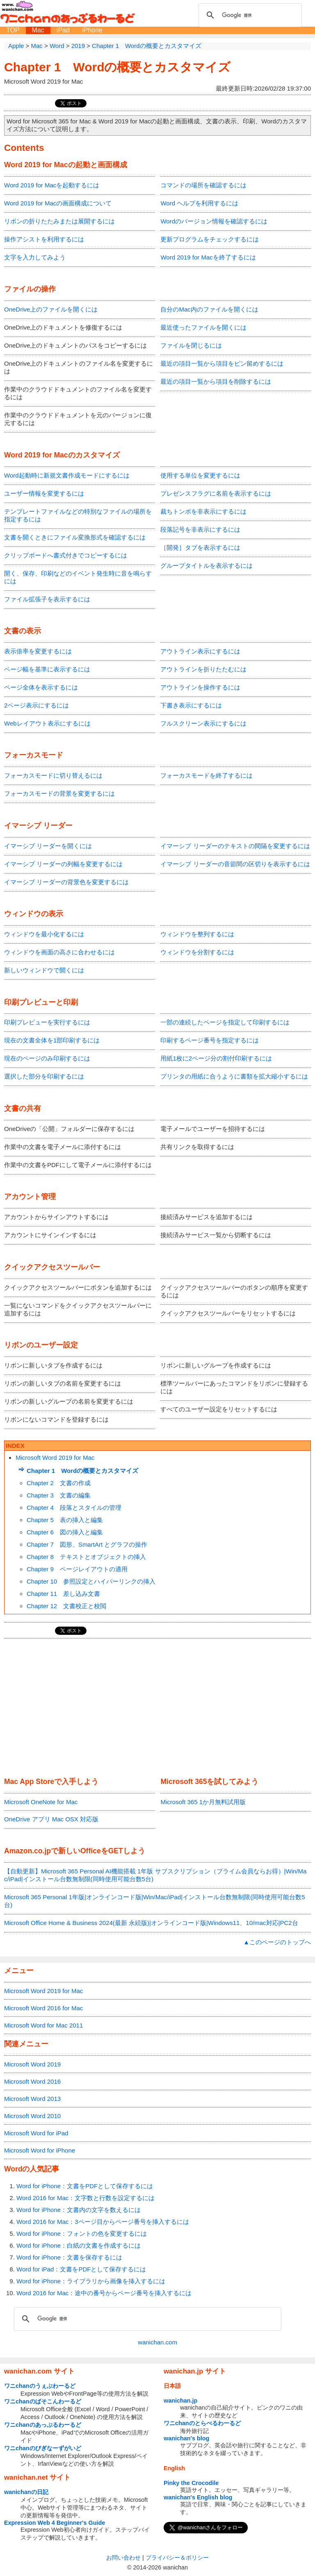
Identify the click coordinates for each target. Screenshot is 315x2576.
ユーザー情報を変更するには (44, 493)
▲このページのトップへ (277, 1942)
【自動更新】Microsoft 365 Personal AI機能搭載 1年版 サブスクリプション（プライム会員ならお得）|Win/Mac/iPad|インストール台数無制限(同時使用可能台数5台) (155, 1875)
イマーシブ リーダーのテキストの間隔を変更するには (235, 845)
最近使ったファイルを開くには (203, 327)
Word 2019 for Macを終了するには (208, 257)
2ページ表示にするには (36, 705)
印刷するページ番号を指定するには (209, 1040)
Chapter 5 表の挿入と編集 (65, 1519)
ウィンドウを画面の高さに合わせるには (59, 952)
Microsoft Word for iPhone (39, 2150)
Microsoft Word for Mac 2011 (43, 2025)
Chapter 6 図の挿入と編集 (65, 1532)
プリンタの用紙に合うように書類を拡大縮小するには (234, 1076)
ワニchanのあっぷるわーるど (42, 2424)
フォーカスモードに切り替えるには (53, 775)
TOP (13, 30)
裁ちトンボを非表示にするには (203, 511)
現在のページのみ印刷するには (47, 1058)
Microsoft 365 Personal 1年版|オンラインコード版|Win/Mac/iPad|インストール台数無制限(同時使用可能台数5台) (154, 1900)
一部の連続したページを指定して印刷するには (225, 1022)
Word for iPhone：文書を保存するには (69, 2257)
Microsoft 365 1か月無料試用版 (203, 1801)
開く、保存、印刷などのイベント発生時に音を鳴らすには (78, 577)
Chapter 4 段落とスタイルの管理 (74, 1507)
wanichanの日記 (26, 2492)
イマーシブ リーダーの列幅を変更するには (63, 863)
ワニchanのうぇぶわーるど (39, 2386)
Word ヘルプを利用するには (199, 203)
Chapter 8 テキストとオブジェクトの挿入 (86, 1556)
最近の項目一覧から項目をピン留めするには (221, 363)
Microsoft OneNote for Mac (41, 1801)
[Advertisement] (157, 1708)
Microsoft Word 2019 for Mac (55, 1457)
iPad (63, 30)
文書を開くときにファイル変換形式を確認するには (75, 537)
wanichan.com (157, 2342)
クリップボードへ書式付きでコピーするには (65, 555)
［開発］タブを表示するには (200, 547)
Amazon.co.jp (27, 1851)
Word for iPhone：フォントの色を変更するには (81, 2233)
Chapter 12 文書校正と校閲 (66, 1605)
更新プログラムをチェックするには (209, 239)
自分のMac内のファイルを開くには (209, 309)
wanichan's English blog (198, 2497)
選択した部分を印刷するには (44, 1076)
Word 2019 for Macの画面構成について (58, 203)
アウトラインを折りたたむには (203, 669)
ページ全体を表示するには (41, 687)
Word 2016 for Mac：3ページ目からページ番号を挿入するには (102, 2221)
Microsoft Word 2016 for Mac (43, 2008)
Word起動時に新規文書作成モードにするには (67, 475)
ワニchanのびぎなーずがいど (42, 2448)
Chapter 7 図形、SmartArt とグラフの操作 (87, 1544)
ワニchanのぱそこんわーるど (42, 2401)
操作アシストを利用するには (44, 239)
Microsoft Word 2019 (32, 2064)
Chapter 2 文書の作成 (59, 1482)
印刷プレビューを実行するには (47, 1022)
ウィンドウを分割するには (197, 952)
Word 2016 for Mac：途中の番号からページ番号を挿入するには (104, 2292)
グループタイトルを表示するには (206, 565)
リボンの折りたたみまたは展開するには (59, 221)
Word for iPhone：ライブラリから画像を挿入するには (90, 2281)
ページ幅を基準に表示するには (47, 669)
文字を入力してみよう (35, 257)
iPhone (92, 30)
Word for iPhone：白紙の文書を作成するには (78, 2245)
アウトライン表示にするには (200, 651)
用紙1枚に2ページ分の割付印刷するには (216, 1058)
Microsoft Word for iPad (36, 2133)
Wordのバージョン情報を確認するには (213, 221)
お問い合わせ (123, 2557)
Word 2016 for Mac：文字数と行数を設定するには (85, 2197)
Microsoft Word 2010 (32, 2115)
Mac (38, 30)
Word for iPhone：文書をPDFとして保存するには (84, 2185)
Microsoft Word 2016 (32, 2081)
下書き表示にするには (191, 705)
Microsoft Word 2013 (32, 2098)
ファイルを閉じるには (191, 345)
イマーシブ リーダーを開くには (48, 845)
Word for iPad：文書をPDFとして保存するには (81, 2269)
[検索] (249, 15)
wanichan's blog (186, 2438)
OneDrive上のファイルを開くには (51, 309)
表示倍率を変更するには (38, 651)
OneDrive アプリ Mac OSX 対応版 (51, 1819)
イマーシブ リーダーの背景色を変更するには (66, 881)
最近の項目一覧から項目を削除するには (215, 381)
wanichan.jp (180, 2400)
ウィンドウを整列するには (197, 934)
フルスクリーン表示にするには (203, 723)
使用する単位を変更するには (200, 475)
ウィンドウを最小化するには (44, 934)
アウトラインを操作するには (200, 687)
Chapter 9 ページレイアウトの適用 (77, 1569)
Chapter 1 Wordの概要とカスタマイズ (117, 67)
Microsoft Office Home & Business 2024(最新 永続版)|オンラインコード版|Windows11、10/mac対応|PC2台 (151, 1922)
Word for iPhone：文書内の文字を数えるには (78, 2209)
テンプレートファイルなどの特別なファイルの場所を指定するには (78, 515)
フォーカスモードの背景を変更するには (59, 793)
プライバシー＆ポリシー (177, 2557)
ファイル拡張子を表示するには (47, 599)
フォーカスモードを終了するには (206, 775)
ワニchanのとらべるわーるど (202, 2423)
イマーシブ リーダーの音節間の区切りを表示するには (235, 863)
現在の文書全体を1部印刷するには (52, 1040)
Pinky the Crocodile (191, 2483)
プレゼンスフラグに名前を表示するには (215, 493)
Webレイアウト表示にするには (47, 723)
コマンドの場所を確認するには (203, 185)
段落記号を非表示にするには (200, 529)
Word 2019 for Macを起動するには (51, 185)
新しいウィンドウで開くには (44, 970)
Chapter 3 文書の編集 (59, 1495)
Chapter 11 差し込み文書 (63, 1593)
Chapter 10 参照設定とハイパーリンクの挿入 (91, 1581)
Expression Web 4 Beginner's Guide (54, 2522)
